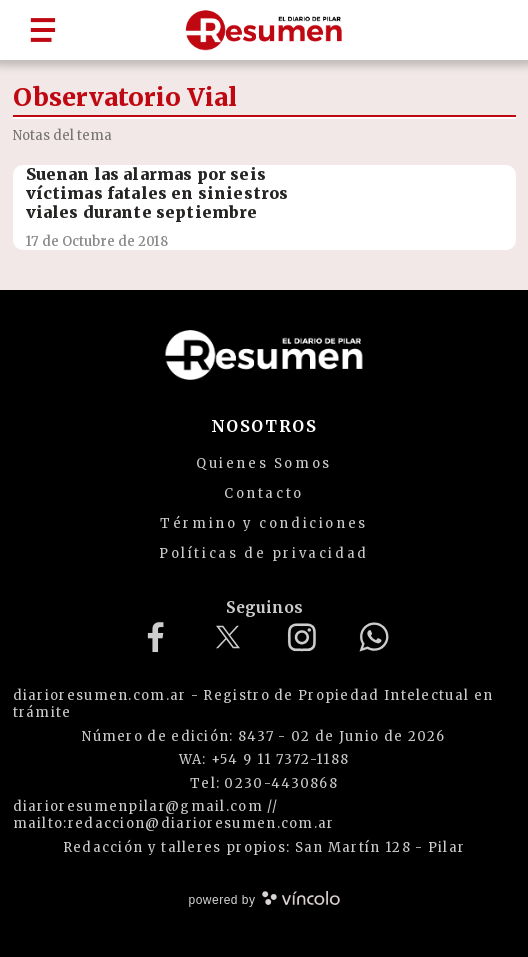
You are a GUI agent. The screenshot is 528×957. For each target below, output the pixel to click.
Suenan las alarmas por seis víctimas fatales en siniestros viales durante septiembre (157, 193)
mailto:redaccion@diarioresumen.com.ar (174, 823)
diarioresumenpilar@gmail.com (138, 806)
